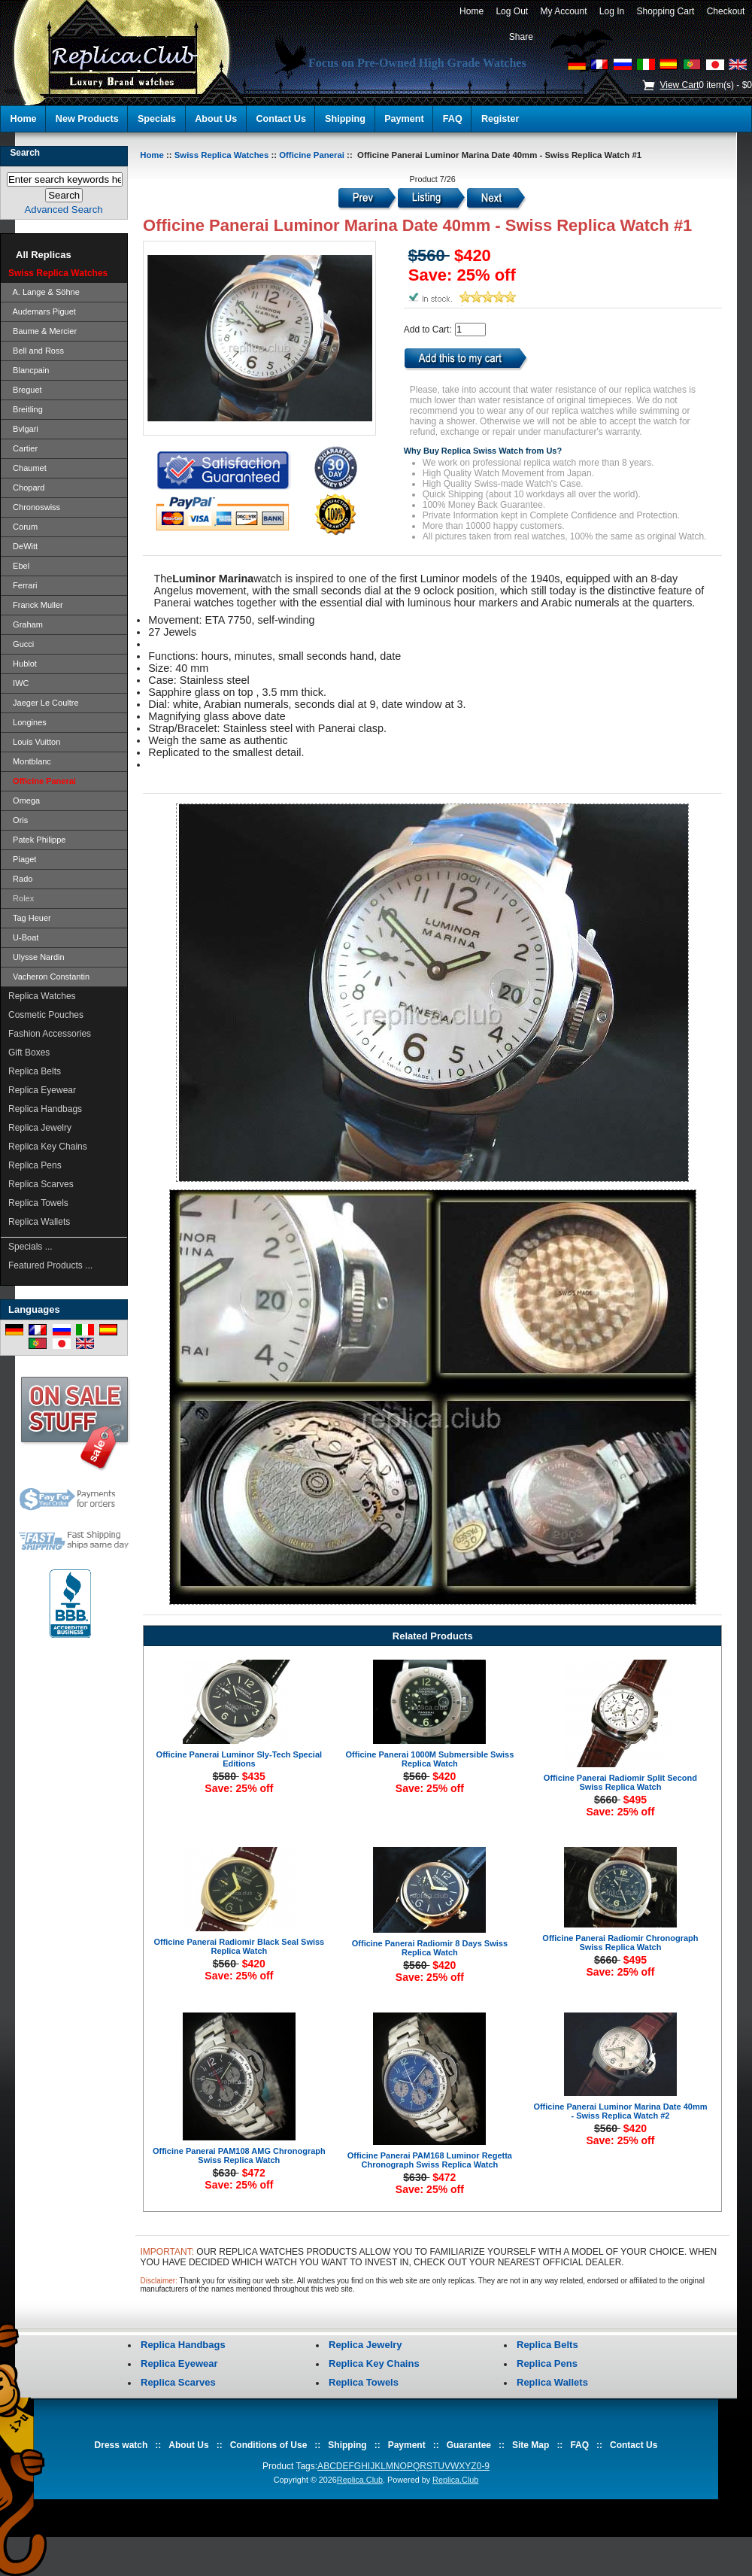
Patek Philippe (36, 839)
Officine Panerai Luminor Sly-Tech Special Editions (239, 1759)
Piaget (22, 859)
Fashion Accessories (49, 1033)
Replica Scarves (41, 1184)
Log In (611, 11)
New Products (87, 119)
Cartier (23, 448)
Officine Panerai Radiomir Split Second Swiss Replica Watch (620, 1782)
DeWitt (23, 546)
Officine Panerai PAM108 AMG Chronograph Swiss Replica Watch (239, 2155)
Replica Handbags (45, 1109)
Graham (25, 624)
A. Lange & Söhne (44, 291)
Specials (157, 119)
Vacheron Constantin (48, 976)
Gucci (21, 644)
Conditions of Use (269, 2445)
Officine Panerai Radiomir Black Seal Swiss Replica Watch (238, 1946)
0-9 (483, 2466)
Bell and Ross (36, 350)
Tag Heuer (29, 917)
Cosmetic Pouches (45, 1015)
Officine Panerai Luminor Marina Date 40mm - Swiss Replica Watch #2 (620, 2111)
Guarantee (469, 2445)
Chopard (26, 487)
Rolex (21, 898)
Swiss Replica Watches (221, 154)
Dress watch (121, 2445)
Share (521, 37)
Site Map (530, 2445)
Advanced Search (64, 209)
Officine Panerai (311, 154)
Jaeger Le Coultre (43, 702)
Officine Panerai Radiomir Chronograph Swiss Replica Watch (620, 1943)
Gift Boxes (29, 1052)
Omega (24, 800)
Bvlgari (23, 428)
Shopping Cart (665, 11)
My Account (563, 11)
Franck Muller (35, 604)
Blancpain (28, 370)
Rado (20, 878)
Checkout (726, 11)
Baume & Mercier (42, 331)
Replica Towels (38, 1203)
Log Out (512, 11)
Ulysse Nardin (36, 956)
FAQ (452, 119)
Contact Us (280, 119)
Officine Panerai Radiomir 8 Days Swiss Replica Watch (430, 1948)
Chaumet (27, 467)
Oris (18, 820)
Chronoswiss (34, 507)
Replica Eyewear (42, 1090)
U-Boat (23, 937)
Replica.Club (360, 2479)
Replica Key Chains (47, 1146)
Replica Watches (42, 996)
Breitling (25, 409)
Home (471, 11)
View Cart (679, 85)
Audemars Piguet (42, 311)
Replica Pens (35, 1165)
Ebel (18, 565)
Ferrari (23, 585)
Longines (27, 722)
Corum (23, 526)
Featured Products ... (50, 1265)
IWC (18, 683)
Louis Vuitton (34, 741)
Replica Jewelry (39, 1127)
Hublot (22, 663)
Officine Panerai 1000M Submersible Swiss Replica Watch (430, 1759)
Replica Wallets (39, 1222)
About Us (216, 119)
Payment (404, 119)
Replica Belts (34, 1071)
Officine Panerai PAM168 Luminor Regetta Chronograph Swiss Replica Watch (429, 2160)
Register (500, 119)
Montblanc (29, 761)
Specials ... (30, 1246)
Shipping (345, 119)
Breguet (25, 389)
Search (25, 152)
